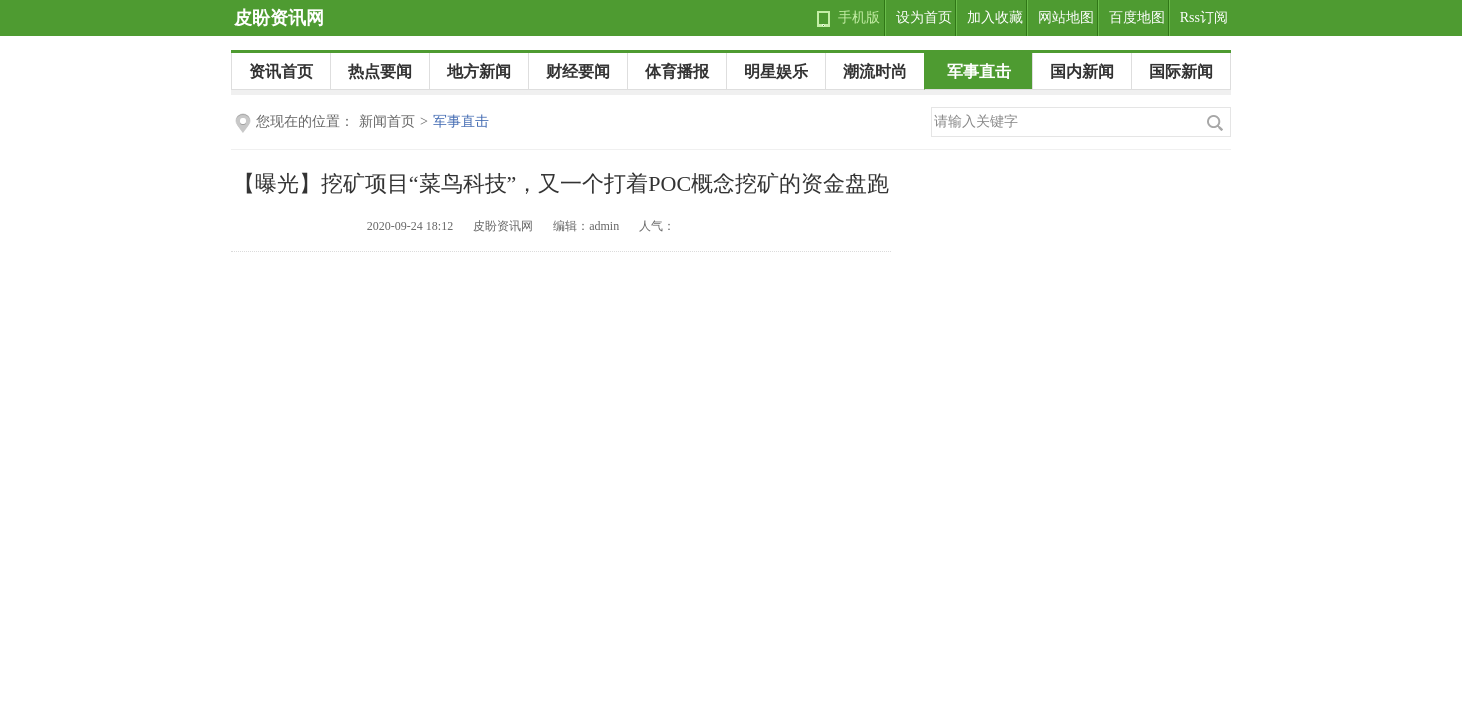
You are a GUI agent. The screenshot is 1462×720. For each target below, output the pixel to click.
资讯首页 (281, 71)
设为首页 (924, 17)
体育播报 (677, 71)
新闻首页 (387, 121)
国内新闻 (1082, 71)
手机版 (859, 17)
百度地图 (1137, 17)
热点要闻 (380, 71)
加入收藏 (995, 17)
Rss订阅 (1204, 17)
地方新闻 (479, 71)
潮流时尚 (875, 71)
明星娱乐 (776, 71)
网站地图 (1066, 17)
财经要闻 (578, 71)
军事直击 (979, 71)
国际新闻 (1181, 71)
